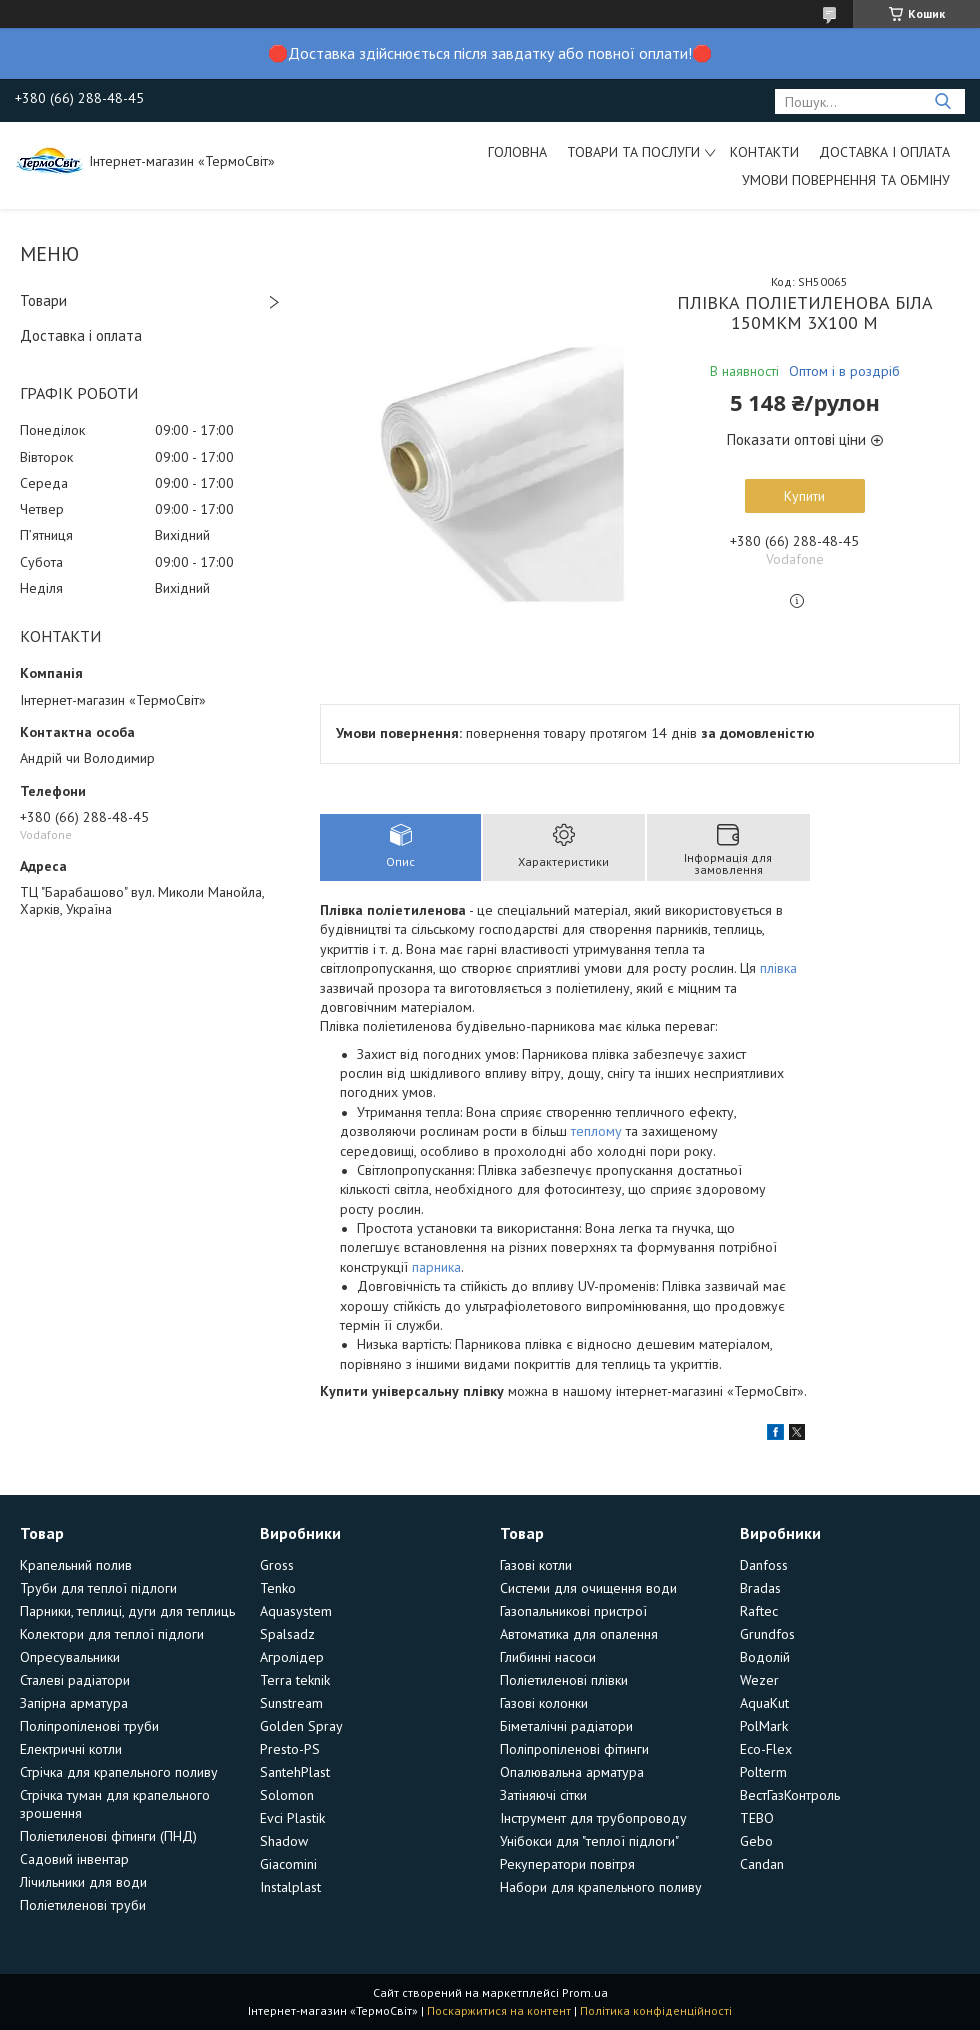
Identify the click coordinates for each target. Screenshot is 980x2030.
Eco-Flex (766, 1749)
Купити (804, 496)
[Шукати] (942, 101)
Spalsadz (287, 1634)
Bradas (760, 1588)
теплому (596, 1131)
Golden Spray (301, 1726)
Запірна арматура (74, 1703)
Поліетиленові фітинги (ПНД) (108, 1836)
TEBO (757, 1818)
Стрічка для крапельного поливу (119, 1772)
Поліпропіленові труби (89, 1726)
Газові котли (536, 1565)
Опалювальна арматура (572, 1772)
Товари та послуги (633, 152)
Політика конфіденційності (656, 2010)
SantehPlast (295, 1772)
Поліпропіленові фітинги (574, 1749)
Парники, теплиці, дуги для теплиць (127, 1611)
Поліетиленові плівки (564, 1680)
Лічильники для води (83, 1882)
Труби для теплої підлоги (98, 1588)
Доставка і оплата (884, 152)
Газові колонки (544, 1703)
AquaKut (764, 1703)
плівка (778, 968)
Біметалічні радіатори (566, 1726)
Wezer (759, 1680)
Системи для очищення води (588, 1588)
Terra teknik (295, 1680)
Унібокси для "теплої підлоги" (589, 1841)
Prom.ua (585, 1992)
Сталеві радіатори (75, 1680)
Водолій (765, 1657)
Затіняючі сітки (543, 1795)
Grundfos (767, 1634)
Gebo (756, 1841)
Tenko (278, 1588)
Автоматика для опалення (579, 1634)
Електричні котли (71, 1749)
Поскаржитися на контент (499, 2010)
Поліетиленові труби (83, 1905)
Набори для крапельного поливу (601, 1887)
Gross (277, 1565)
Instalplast (290, 1887)
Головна (517, 152)
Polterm (763, 1772)
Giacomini (288, 1864)
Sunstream (291, 1703)
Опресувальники (70, 1657)
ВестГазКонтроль (790, 1795)
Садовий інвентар (74, 1859)
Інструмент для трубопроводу (593, 1818)
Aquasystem (296, 1611)
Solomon (287, 1795)
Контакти (764, 152)
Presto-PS (290, 1749)
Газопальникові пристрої (573, 1611)
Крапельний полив (76, 1565)
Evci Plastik (292, 1818)
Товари (43, 300)
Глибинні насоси (548, 1657)
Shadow (284, 1841)
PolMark (764, 1726)
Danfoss (764, 1565)
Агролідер (292, 1657)
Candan (762, 1864)
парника (436, 1267)
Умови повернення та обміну (846, 180)
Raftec (759, 1611)
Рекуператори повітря (567, 1864)
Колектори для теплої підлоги (112, 1634)
